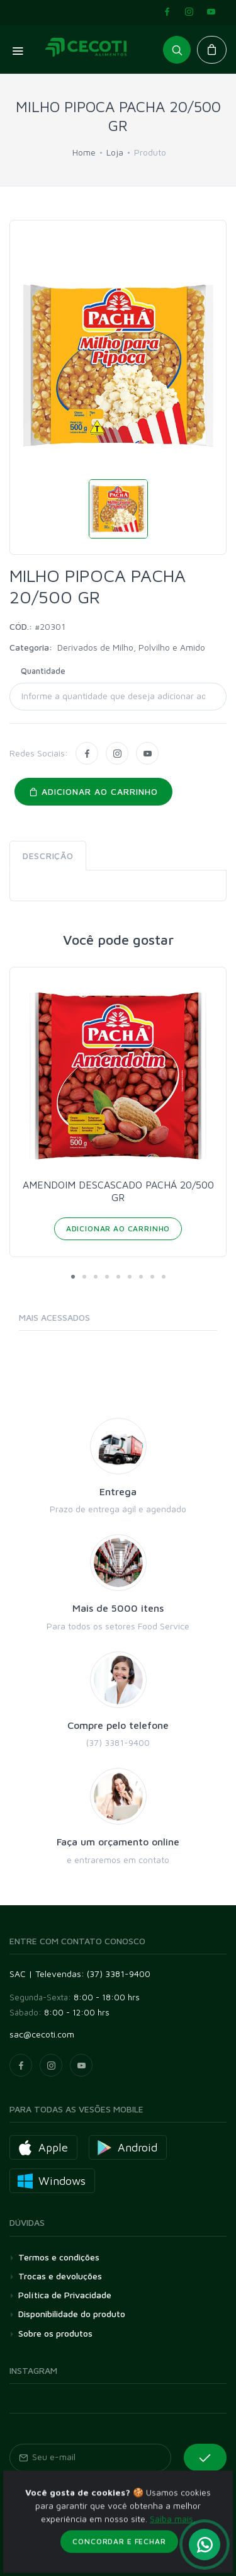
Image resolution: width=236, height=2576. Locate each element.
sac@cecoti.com (41, 2034)
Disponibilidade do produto (71, 2313)
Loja (114, 152)
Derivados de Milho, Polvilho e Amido (131, 647)
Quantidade (43, 671)
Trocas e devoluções (60, 2276)
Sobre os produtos (55, 2333)
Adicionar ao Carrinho (118, 1228)
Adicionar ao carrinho (93, 791)
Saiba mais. (172, 2565)
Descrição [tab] (48, 855)
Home (84, 152)
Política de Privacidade (64, 2294)
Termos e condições (58, 2257)
